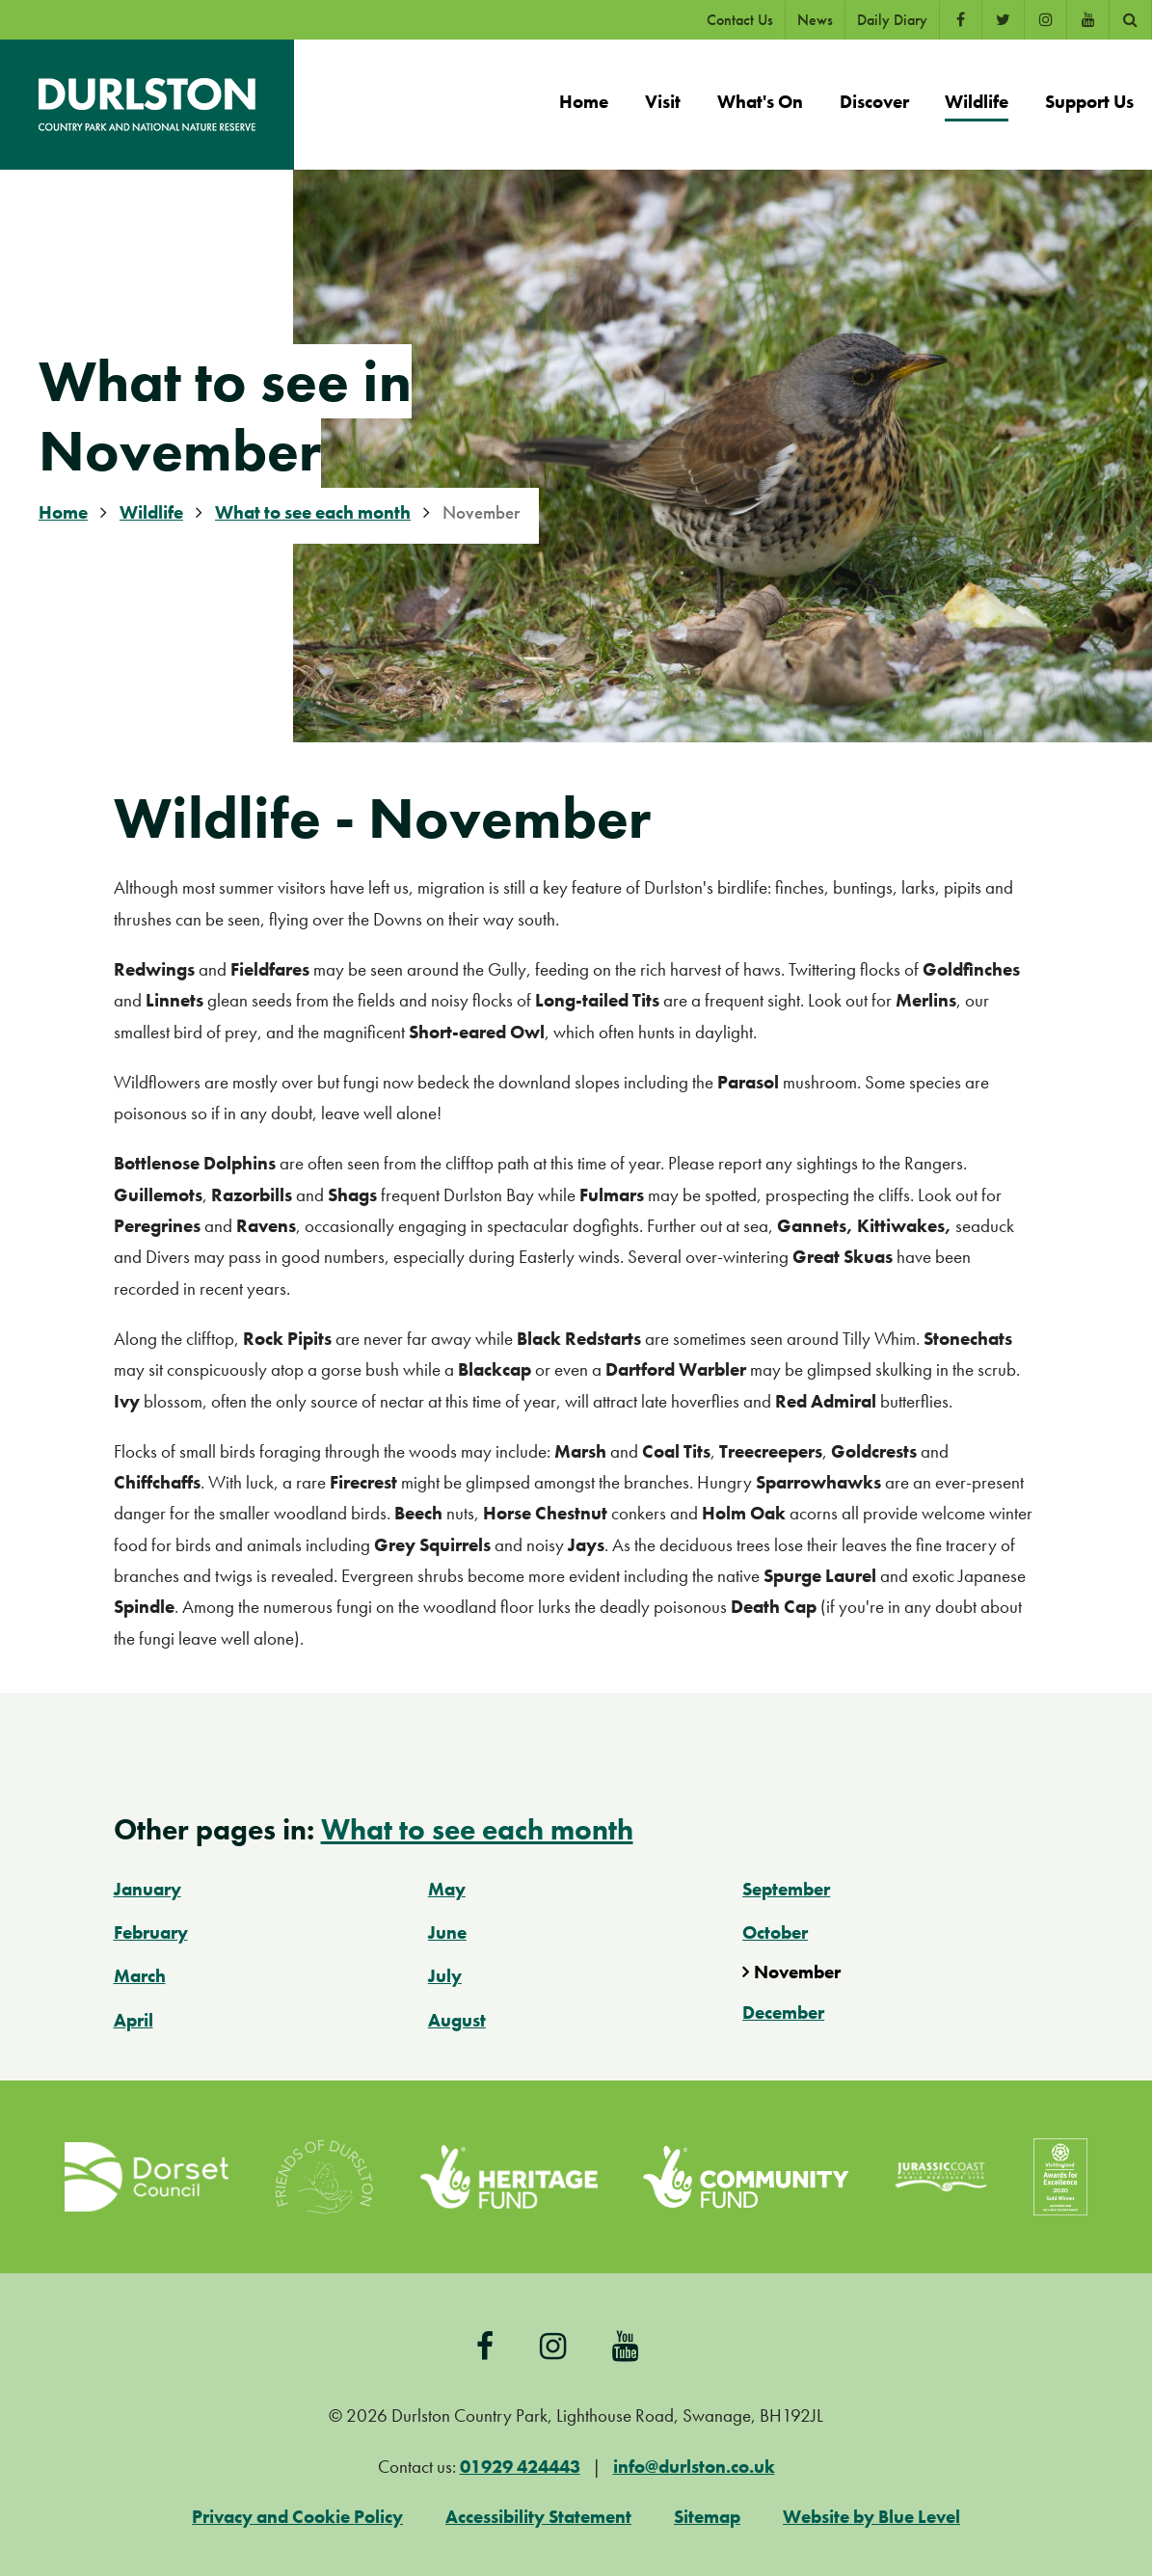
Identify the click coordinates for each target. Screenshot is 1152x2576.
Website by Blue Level (871, 2517)
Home (63, 512)
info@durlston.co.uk (694, 2467)
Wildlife (151, 512)
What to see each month (313, 512)
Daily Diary (892, 20)
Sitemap (707, 2517)
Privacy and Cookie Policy (297, 2517)
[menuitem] (584, 104)
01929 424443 (520, 2467)
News (815, 20)
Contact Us (740, 20)
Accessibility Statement (538, 2517)
